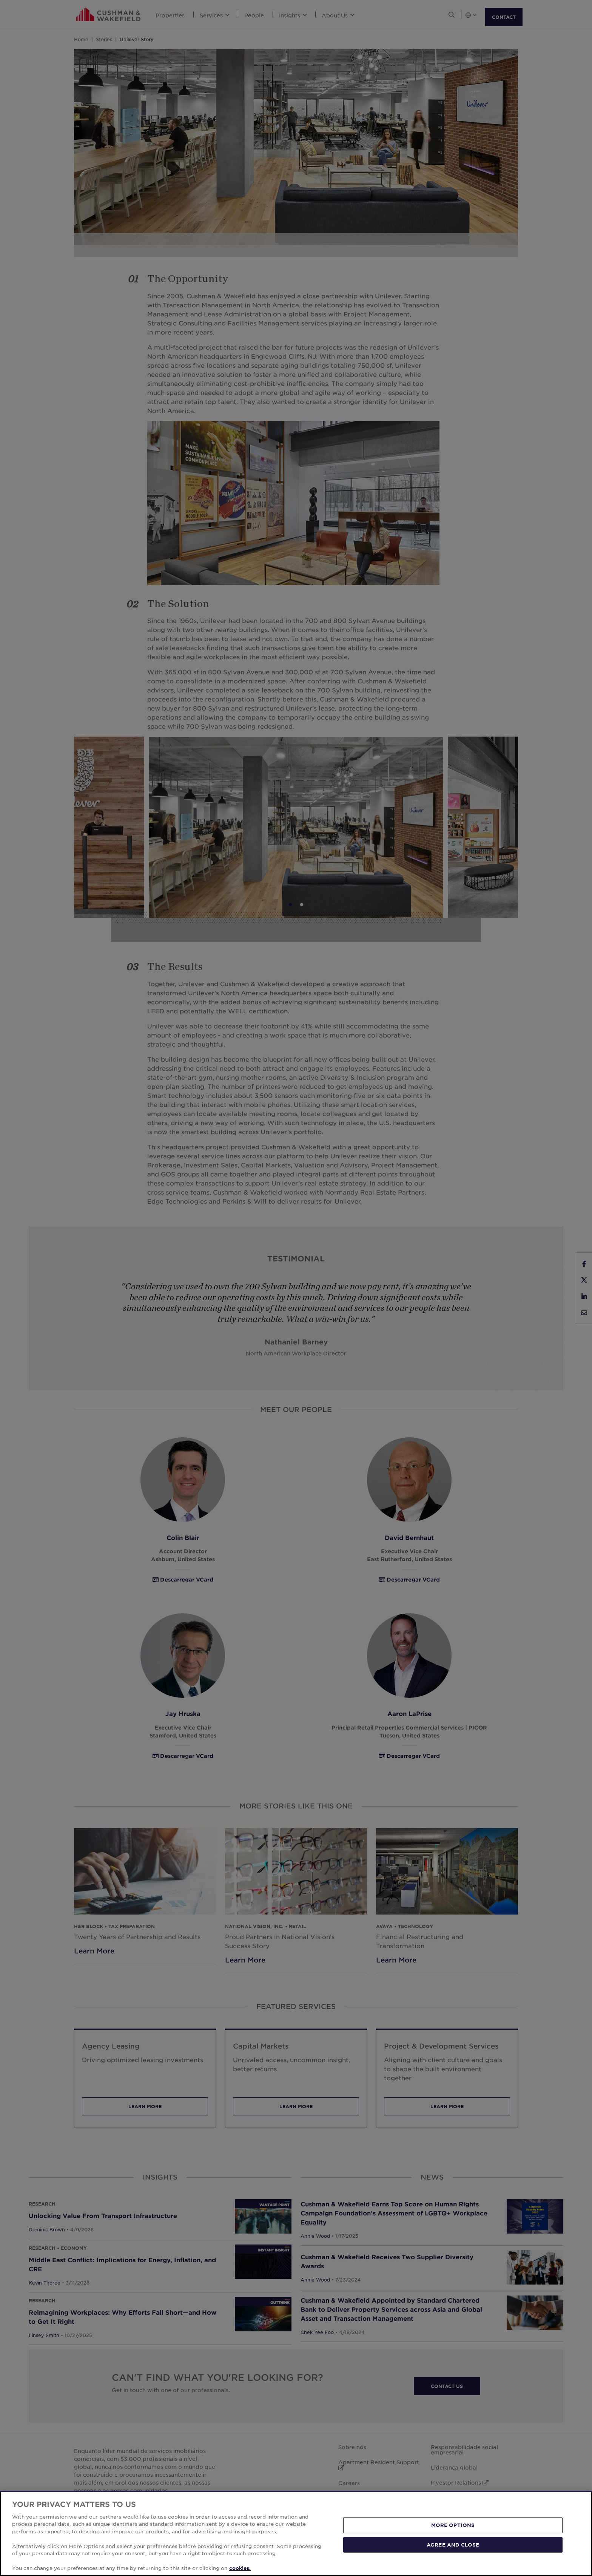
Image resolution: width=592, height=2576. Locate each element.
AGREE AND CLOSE (453, 2544)
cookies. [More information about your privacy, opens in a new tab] (240, 2568)
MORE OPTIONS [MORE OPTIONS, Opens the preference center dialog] (453, 2525)
